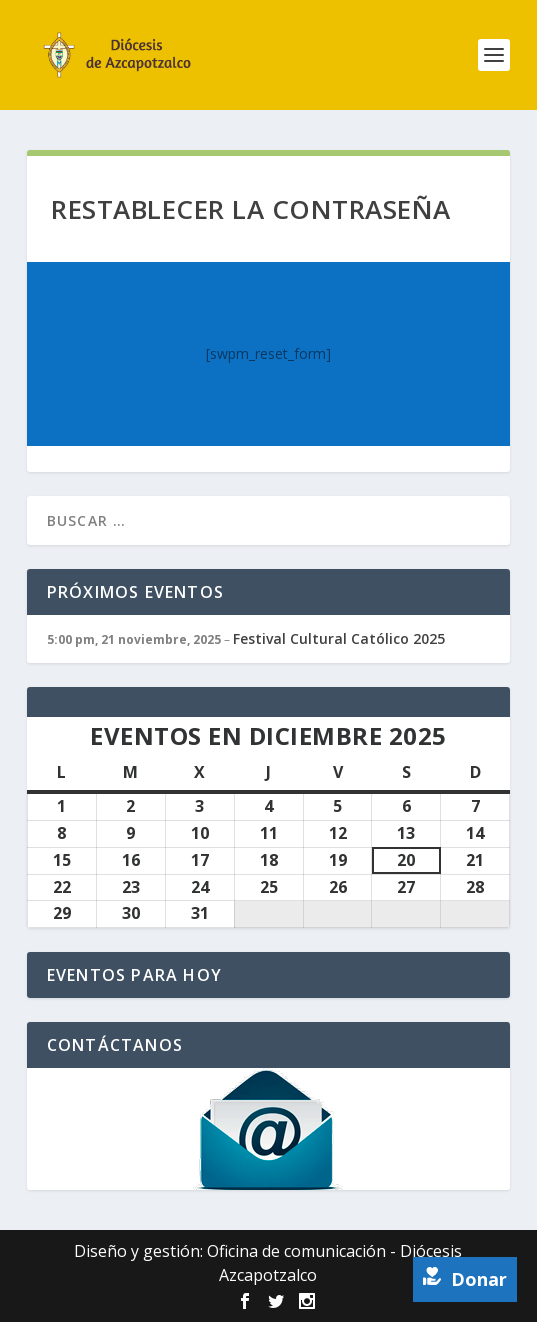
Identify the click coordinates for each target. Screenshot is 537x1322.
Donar (465, 1279)
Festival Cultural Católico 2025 (339, 638)
